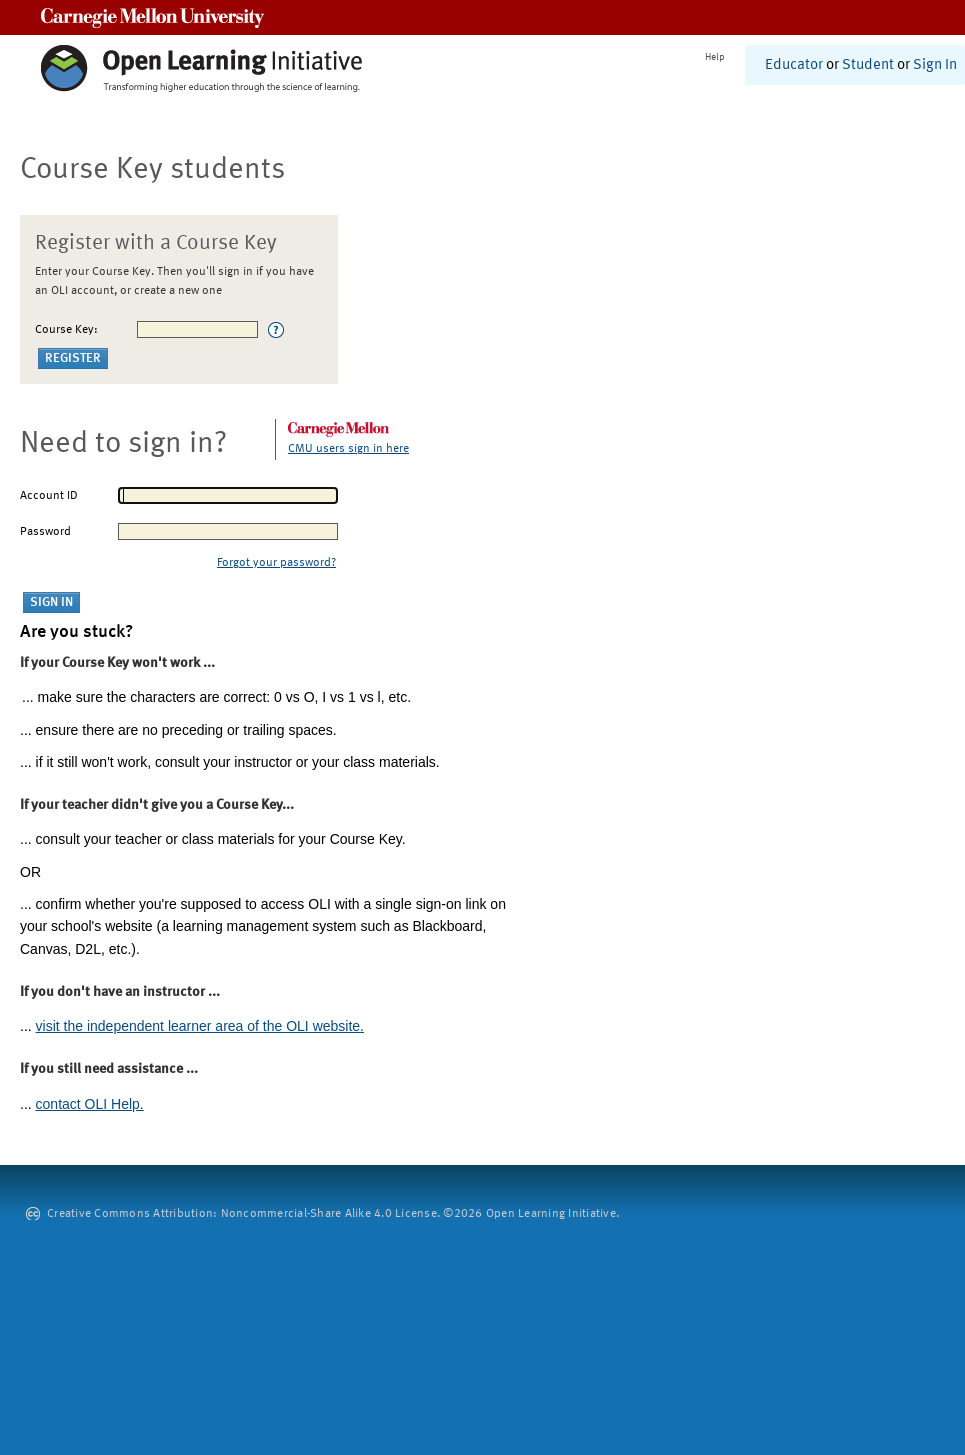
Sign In (935, 65)
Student (868, 65)
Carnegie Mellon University (152, 17)
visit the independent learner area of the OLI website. (200, 1026)
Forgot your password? (276, 563)
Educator (794, 65)
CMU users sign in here (348, 449)
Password (45, 532)
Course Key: (66, 330)
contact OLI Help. (90, 1104)
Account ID (49, 496)
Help (715, 57)
